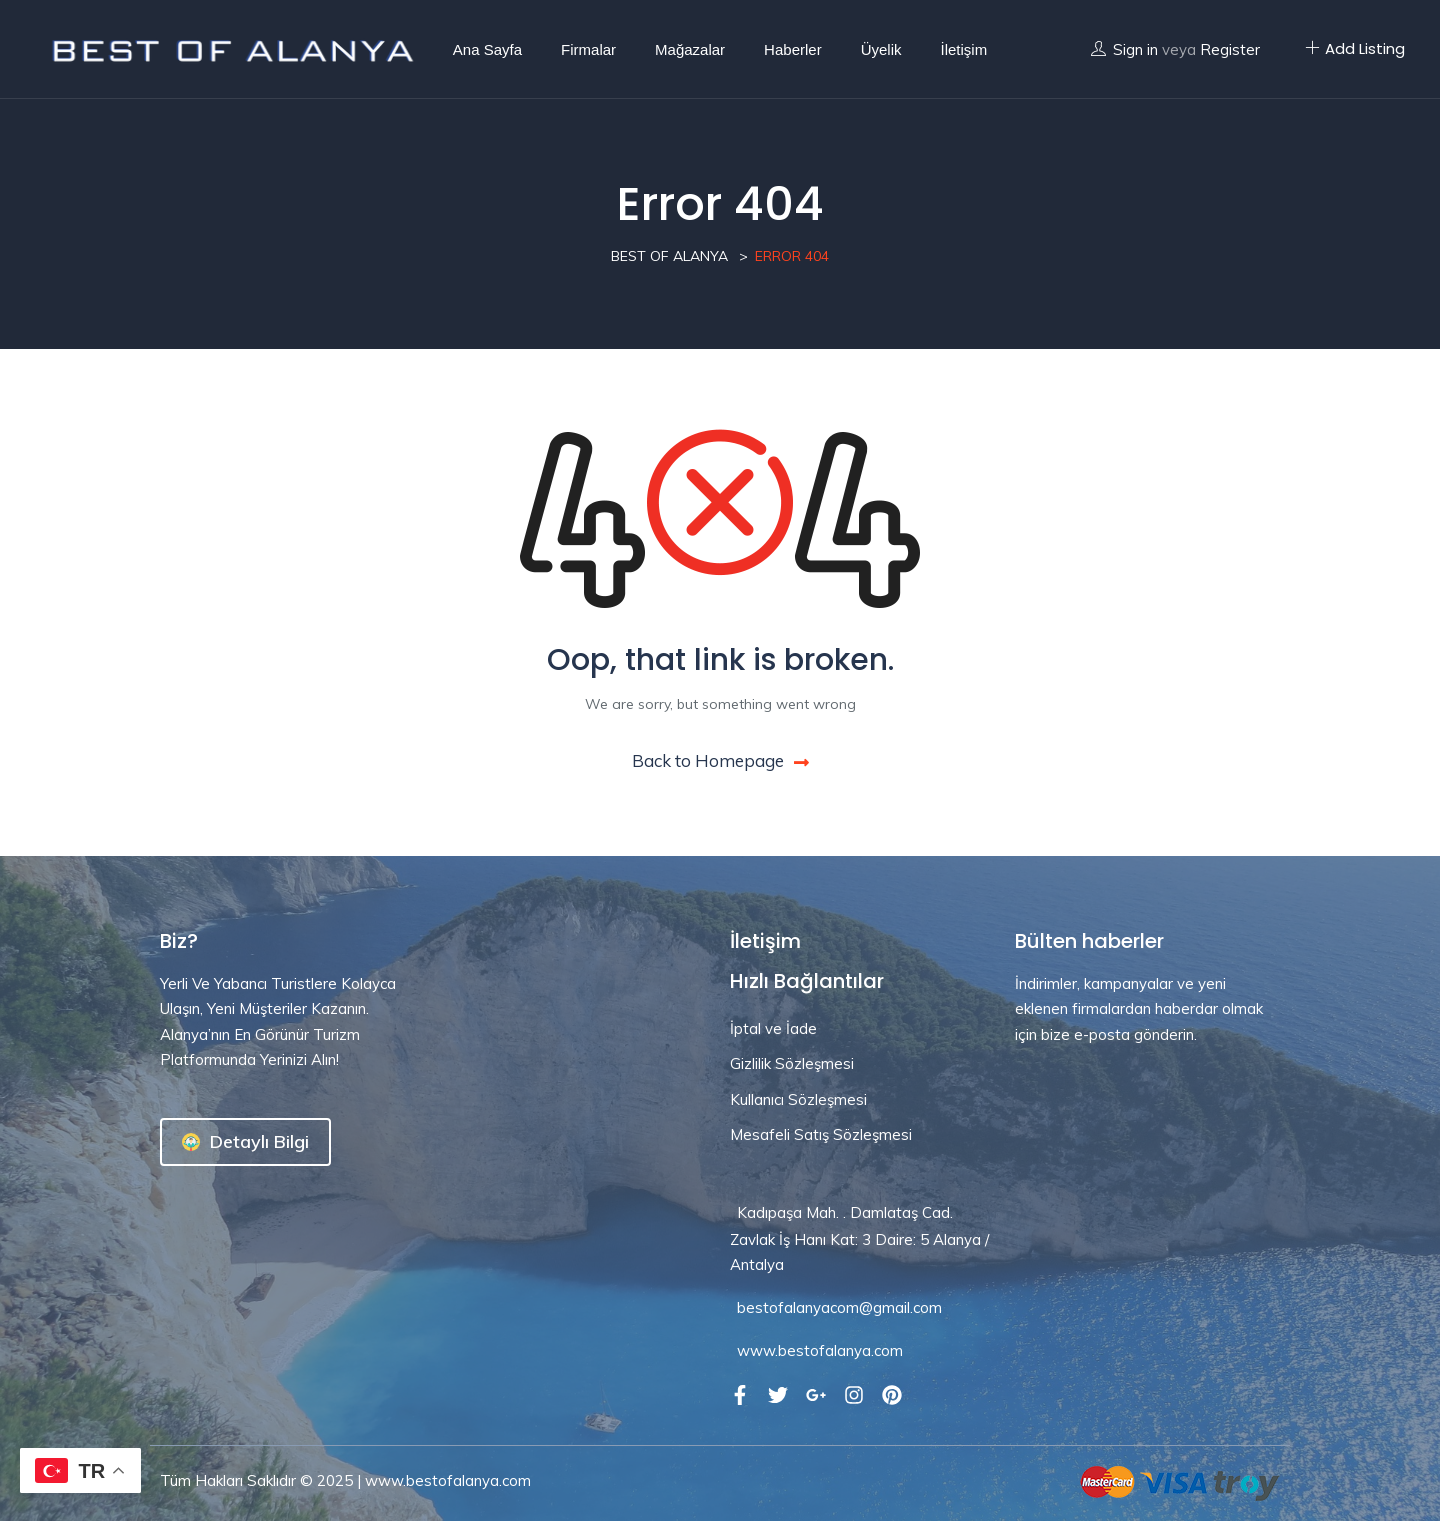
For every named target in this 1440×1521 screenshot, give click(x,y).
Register (1230, 49)
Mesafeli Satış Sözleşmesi (821, 1134)
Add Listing (1355, 48)
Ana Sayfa (487, 49)
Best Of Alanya (669, 256)
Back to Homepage (720, 760)
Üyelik (881, 49)
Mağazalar (690, 49)
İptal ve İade (773, 1028)
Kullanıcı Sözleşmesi (798, 1099)
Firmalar (588, 49)
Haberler (793, 49)
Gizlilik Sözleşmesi (792, 1063)
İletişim (963, 49)
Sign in (1135, 49)
